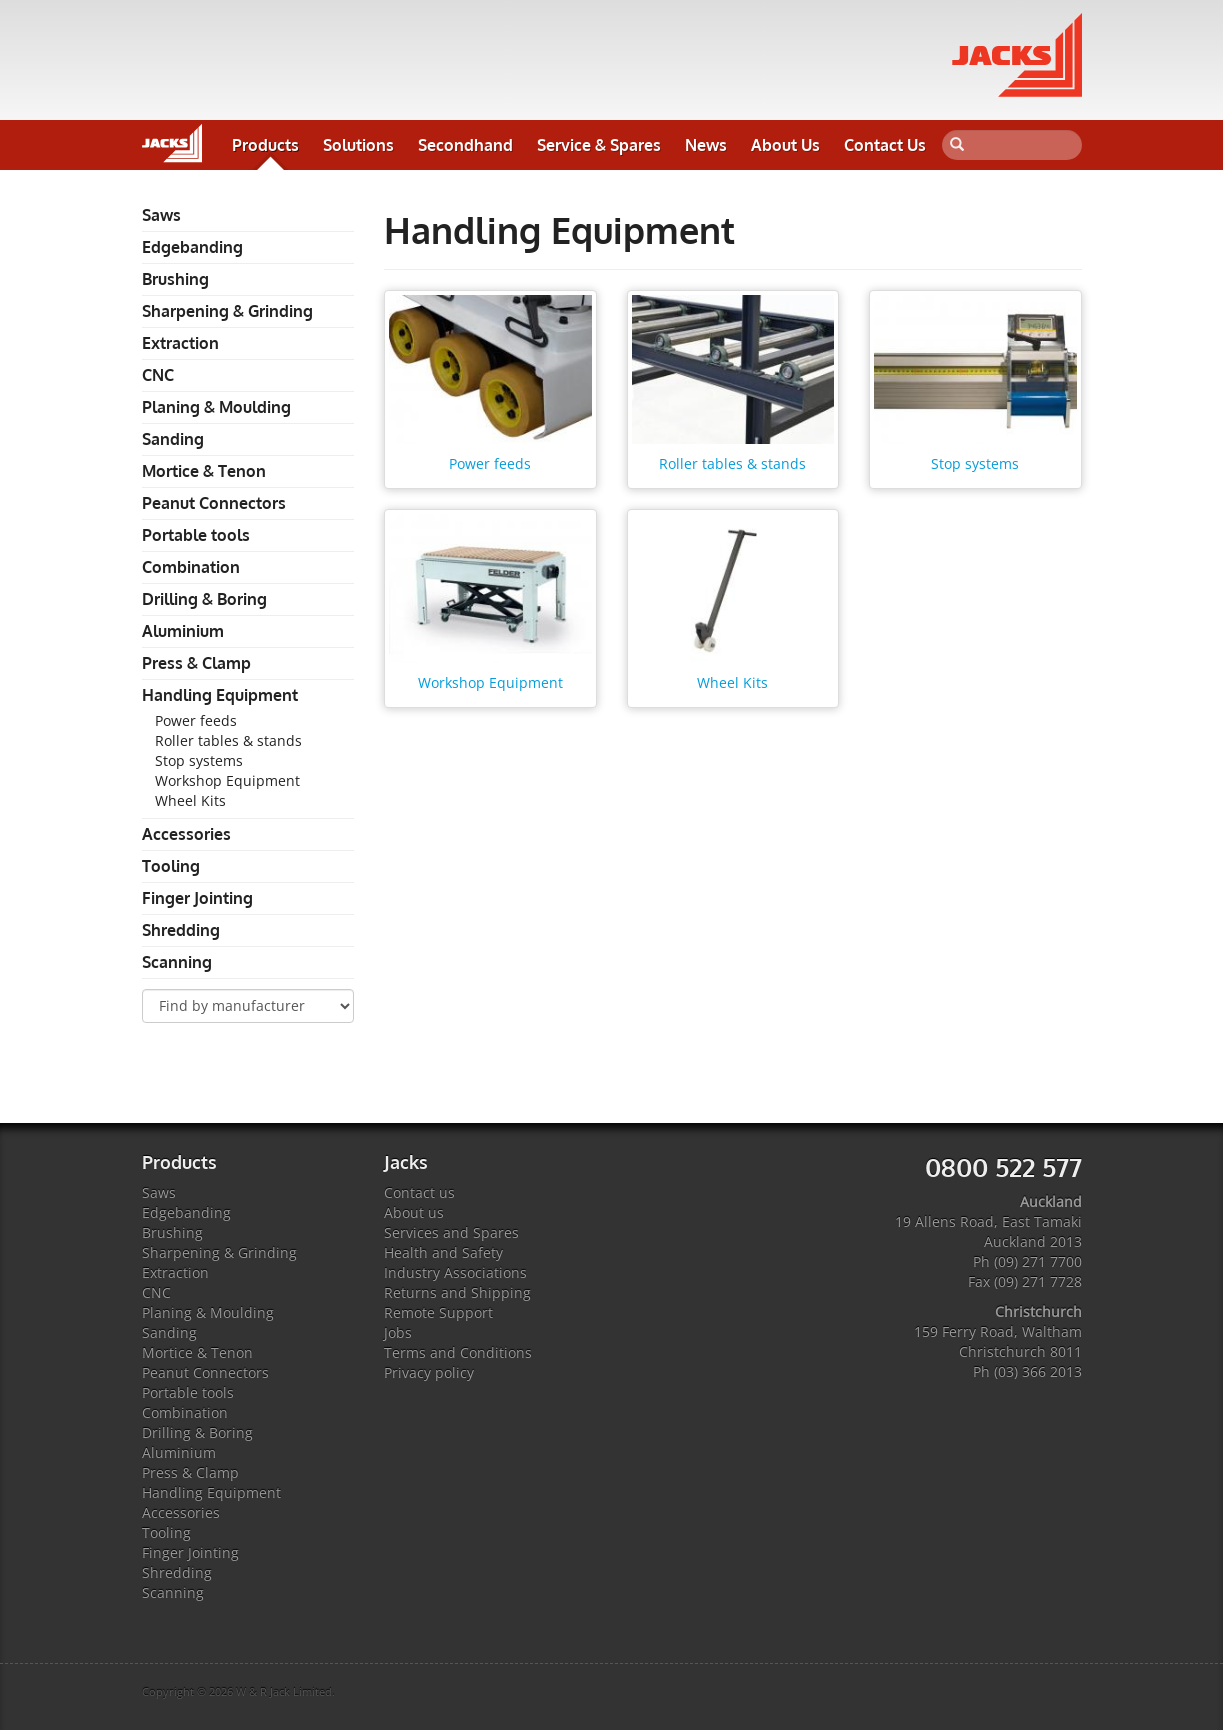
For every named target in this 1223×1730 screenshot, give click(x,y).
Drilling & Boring (204, 599)
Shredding (181, 930)
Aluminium (183, 631)
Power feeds (196, 720)
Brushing (175, 279)
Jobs (398, 1332)
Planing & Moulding (216, 407)
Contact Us (885, 145)
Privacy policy (429, 1372)
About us (414, 1212)
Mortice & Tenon (204, 471)
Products (265, 145)
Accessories (186, 834)
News (706, 145)
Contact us (419, 1192)
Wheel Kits (190, 800)
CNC (158, 375)
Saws (161, 215)
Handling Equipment (220, 695)
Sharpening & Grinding (227, 311)
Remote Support (438, 1312)
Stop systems (199, 760)
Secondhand (465, 145)
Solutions (358, 145)
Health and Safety (443, 1252)
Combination (191, 567)
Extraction (180, 343)
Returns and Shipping (457, 1292)
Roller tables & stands (228, 740)
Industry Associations (455, 1272)
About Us (785, 145)
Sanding (173, 439)
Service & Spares (599, 145)
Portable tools (196, 535)
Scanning (177, 962)
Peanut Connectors (214, 503)
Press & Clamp (196, 663)
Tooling (171, 866)
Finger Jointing (197, 898)
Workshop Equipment (227, 780)
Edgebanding (192, 247)
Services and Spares (451, 1232)
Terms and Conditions (458, 1352)
